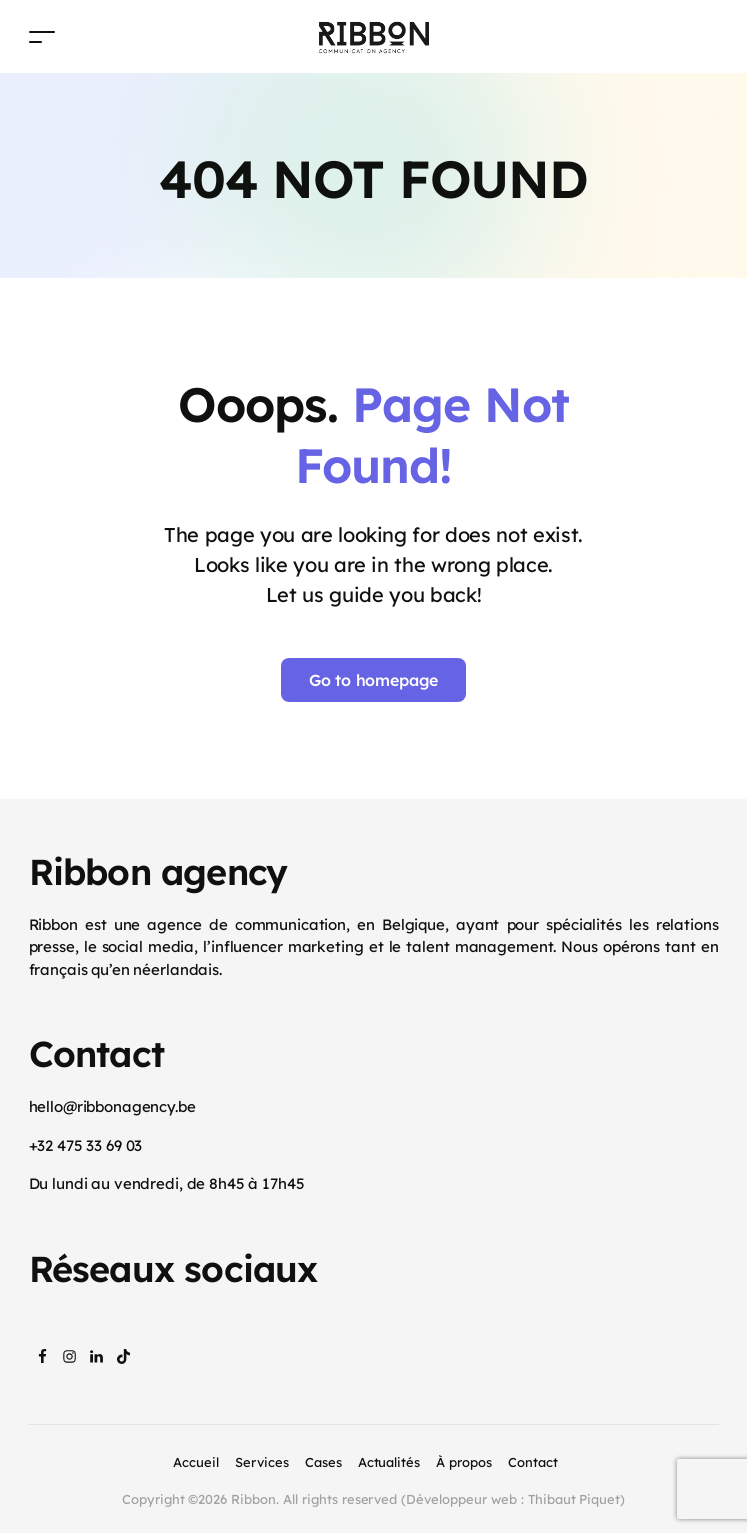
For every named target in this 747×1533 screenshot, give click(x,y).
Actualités (389, 1462)
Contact (533, 1462)
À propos (464, 1462)
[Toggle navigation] (42, 36)
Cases (323, 1462)
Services (262, 1462)
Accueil (196, 1462)
